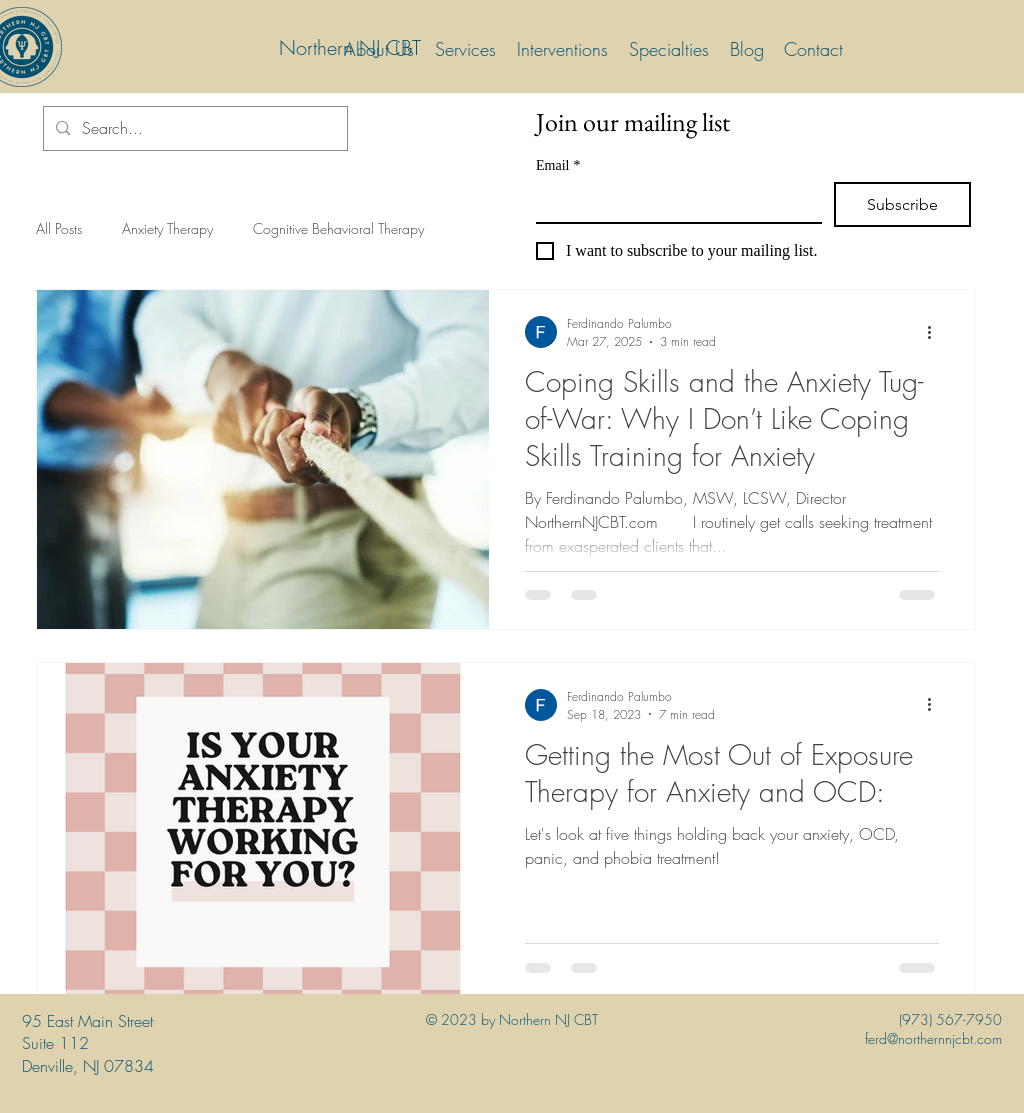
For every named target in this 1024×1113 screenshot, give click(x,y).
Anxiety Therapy (167, 228)
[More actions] (936, 332)
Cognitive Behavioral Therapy (338, 228)
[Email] (673, 202)
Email (558, 165)
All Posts (59, 228)
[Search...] (193, 128)
